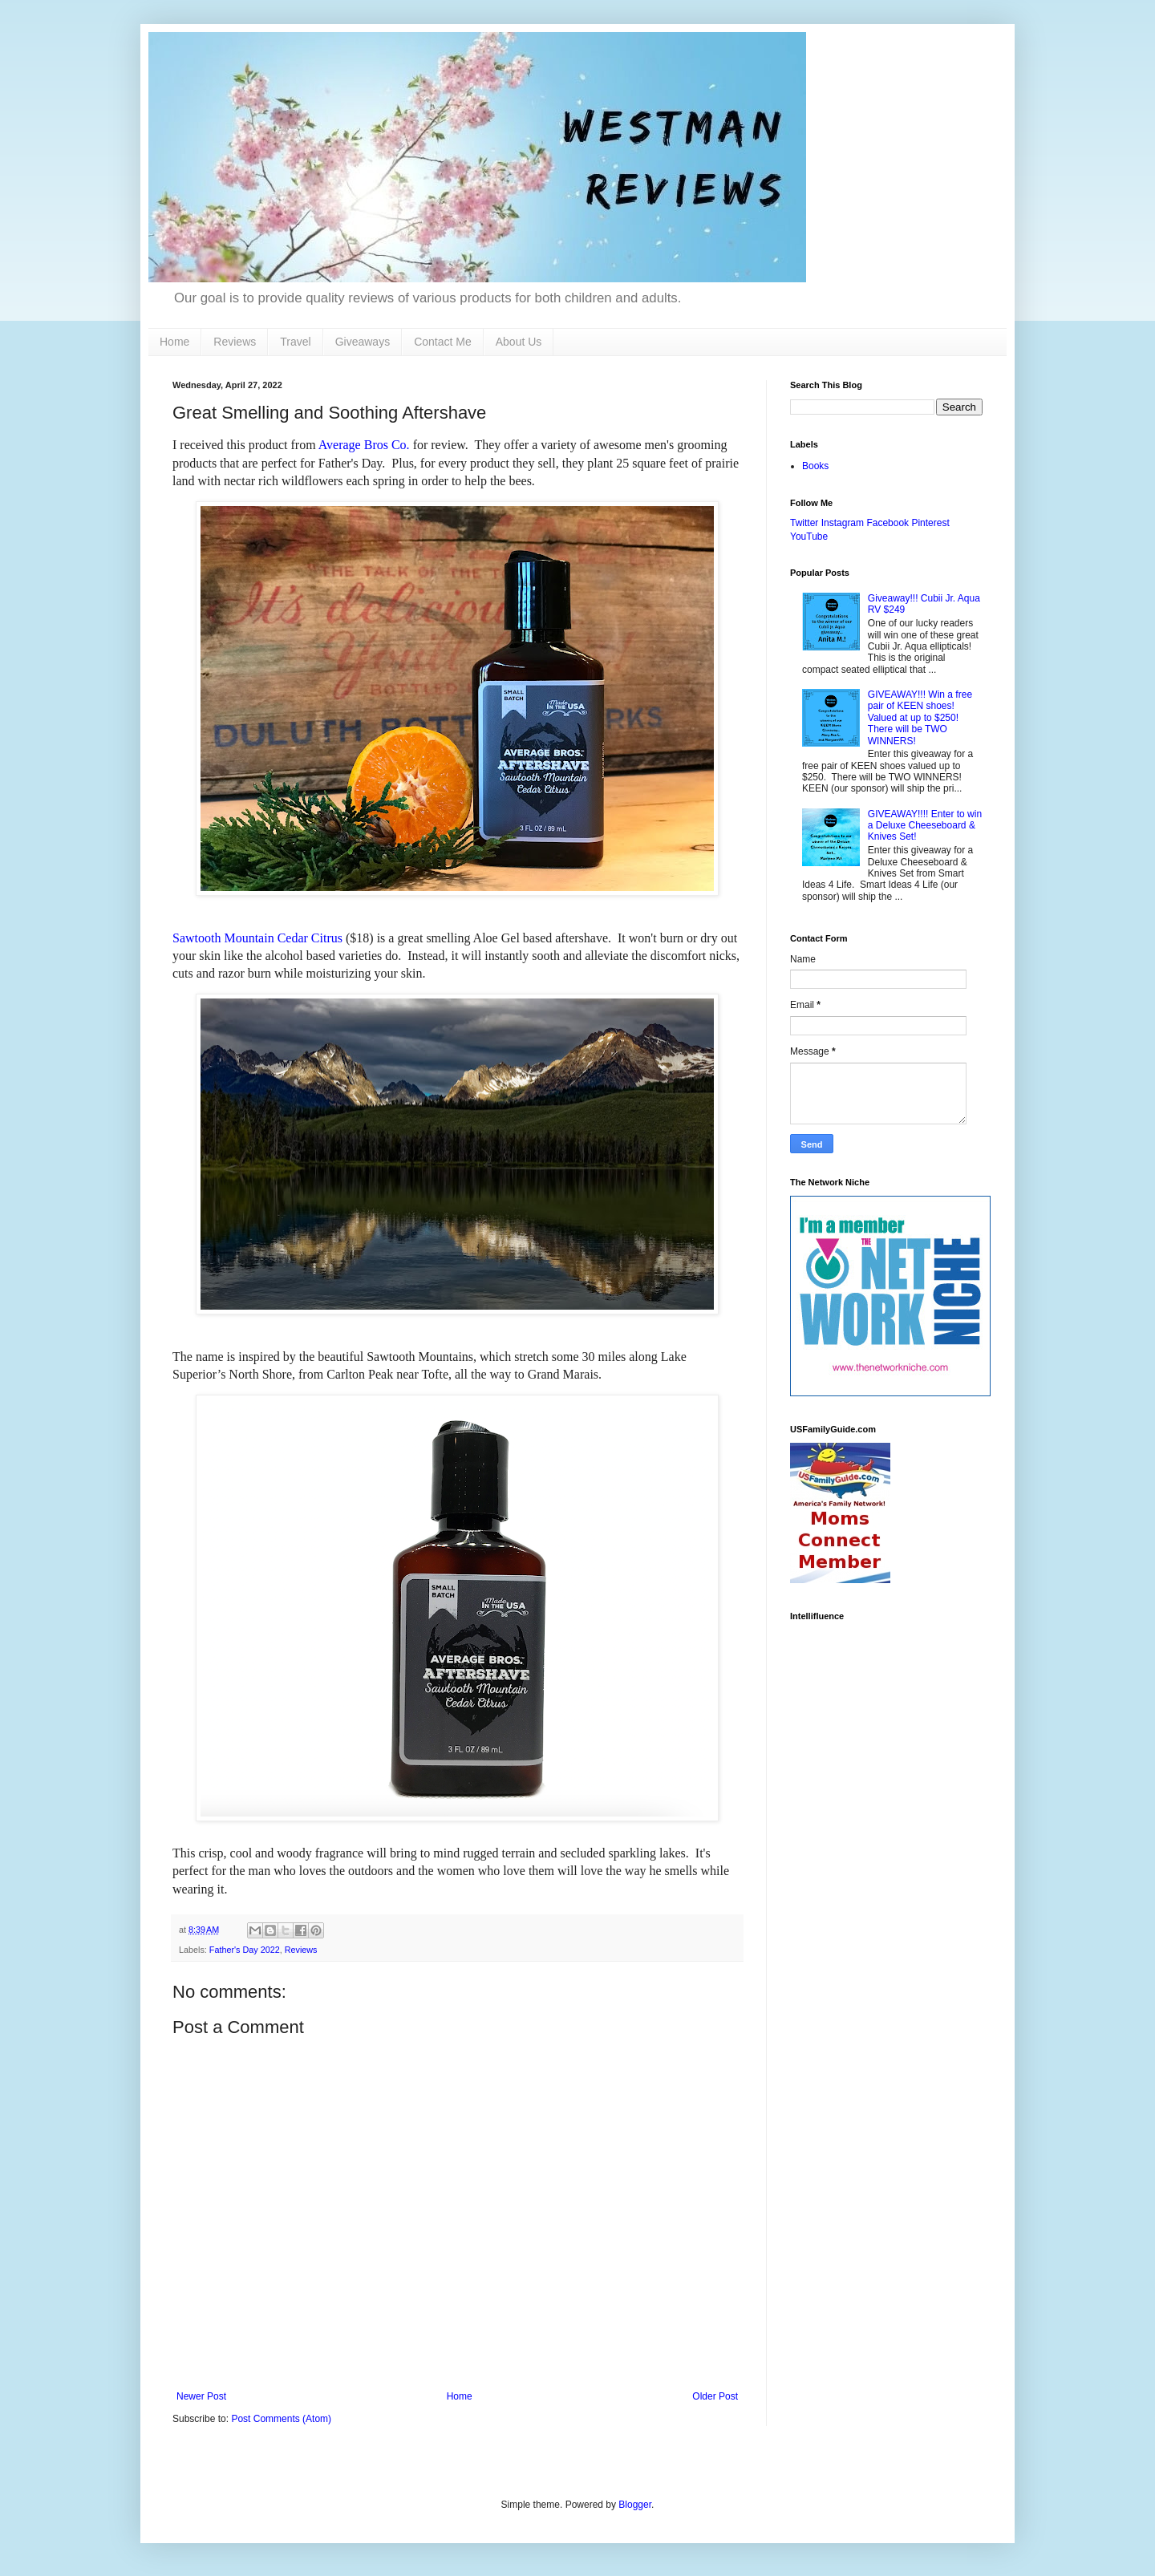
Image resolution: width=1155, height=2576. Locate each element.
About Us (519, 341)
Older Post (715, 2396)
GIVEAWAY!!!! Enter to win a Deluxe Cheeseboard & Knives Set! (925, 825)
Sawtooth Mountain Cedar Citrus (257, 938)
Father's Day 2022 (244, 1949)
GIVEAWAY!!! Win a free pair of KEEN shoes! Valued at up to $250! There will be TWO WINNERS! (920, 718)
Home (174, 341)
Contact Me (443, 341)
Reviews (234, 341)
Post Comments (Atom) (281, 2418)
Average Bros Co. (364, 445)
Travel (295, 341)
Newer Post (201, 2396)
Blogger (634, 2504)
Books (815, 466)
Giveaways (362, 341)
